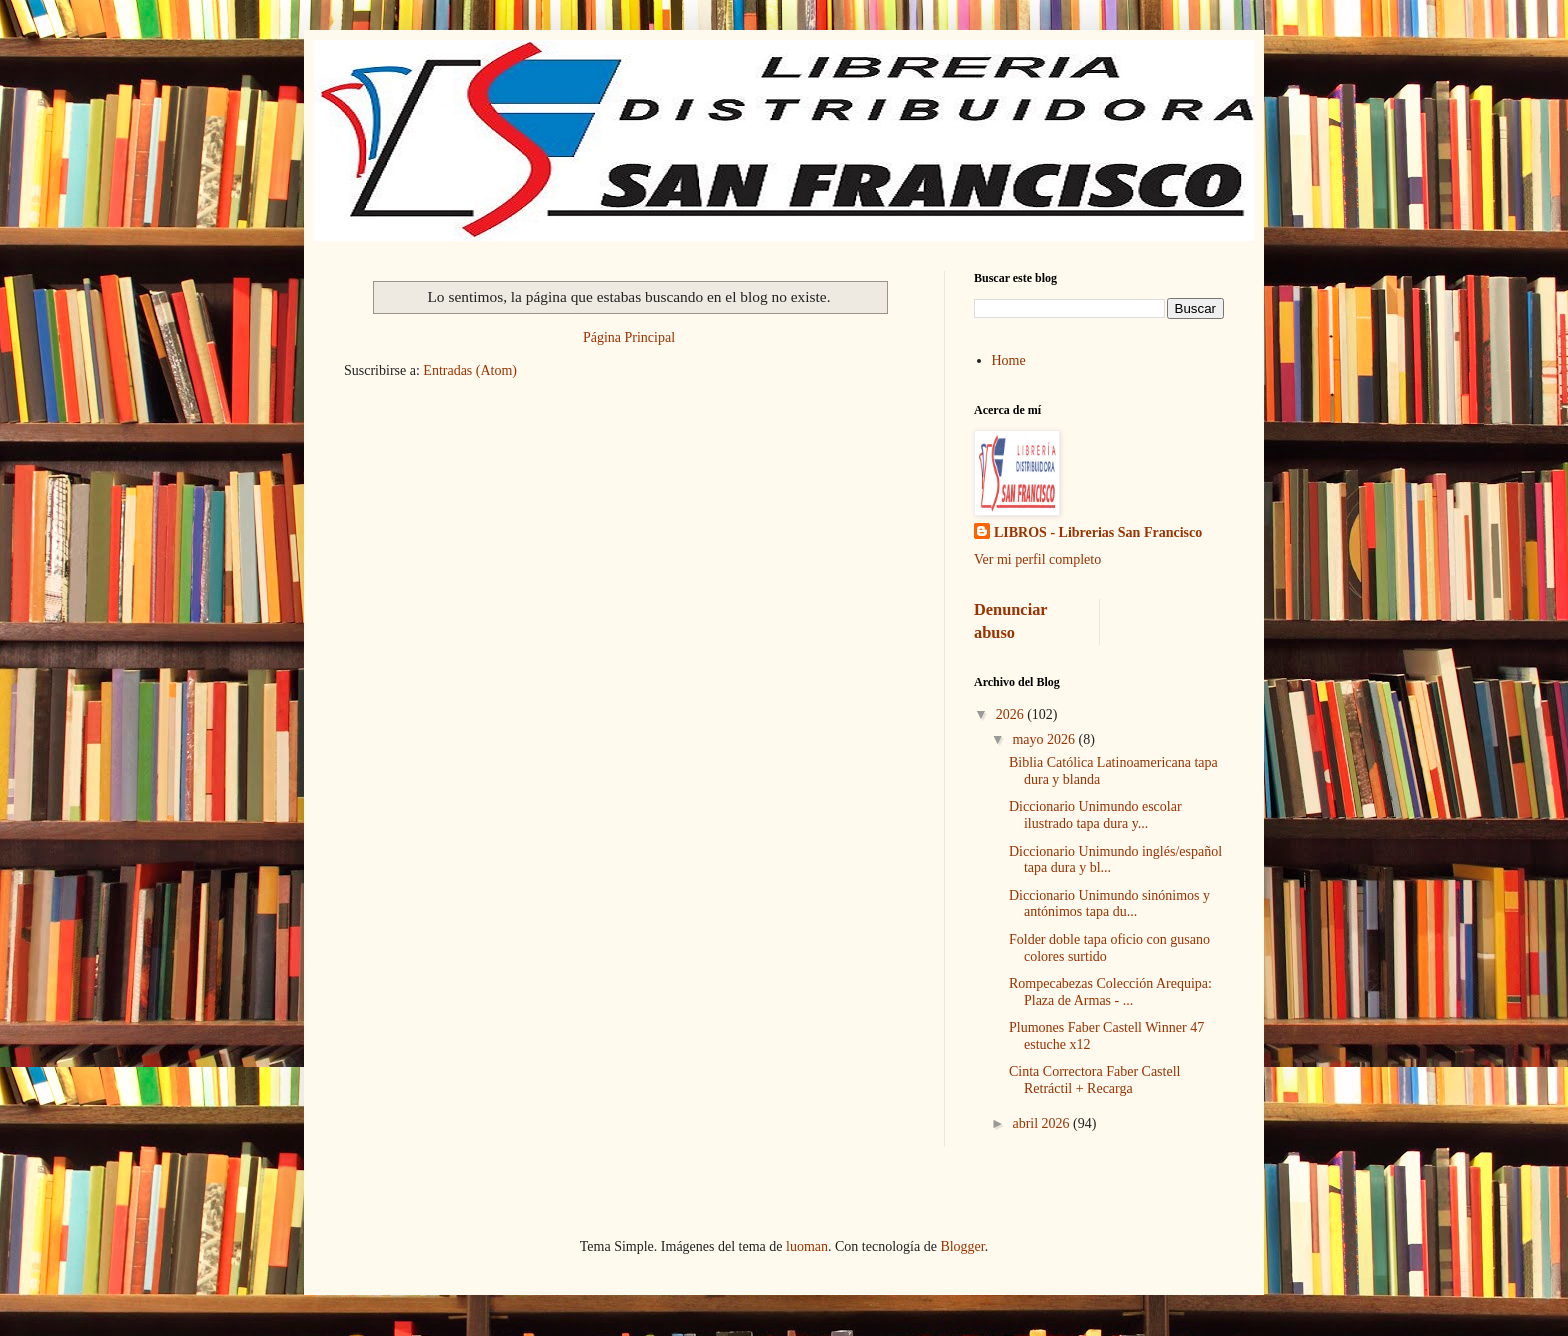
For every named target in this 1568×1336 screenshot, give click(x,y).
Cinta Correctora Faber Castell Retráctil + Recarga (1094, 1080)
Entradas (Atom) (470, 370)
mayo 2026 (1045, 739)
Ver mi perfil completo (1037, 559)
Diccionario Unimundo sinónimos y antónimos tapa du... (1109, 904)
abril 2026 (1042, 1123)
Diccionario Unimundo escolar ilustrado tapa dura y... (1095, 815)
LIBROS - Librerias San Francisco (1098, 532)
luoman (807, 1246)
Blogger (962, 1246)
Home (1009, 360)
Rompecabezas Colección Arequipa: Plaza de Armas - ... (1110, 992)
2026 (1012, 714)
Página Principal (629, 337)
